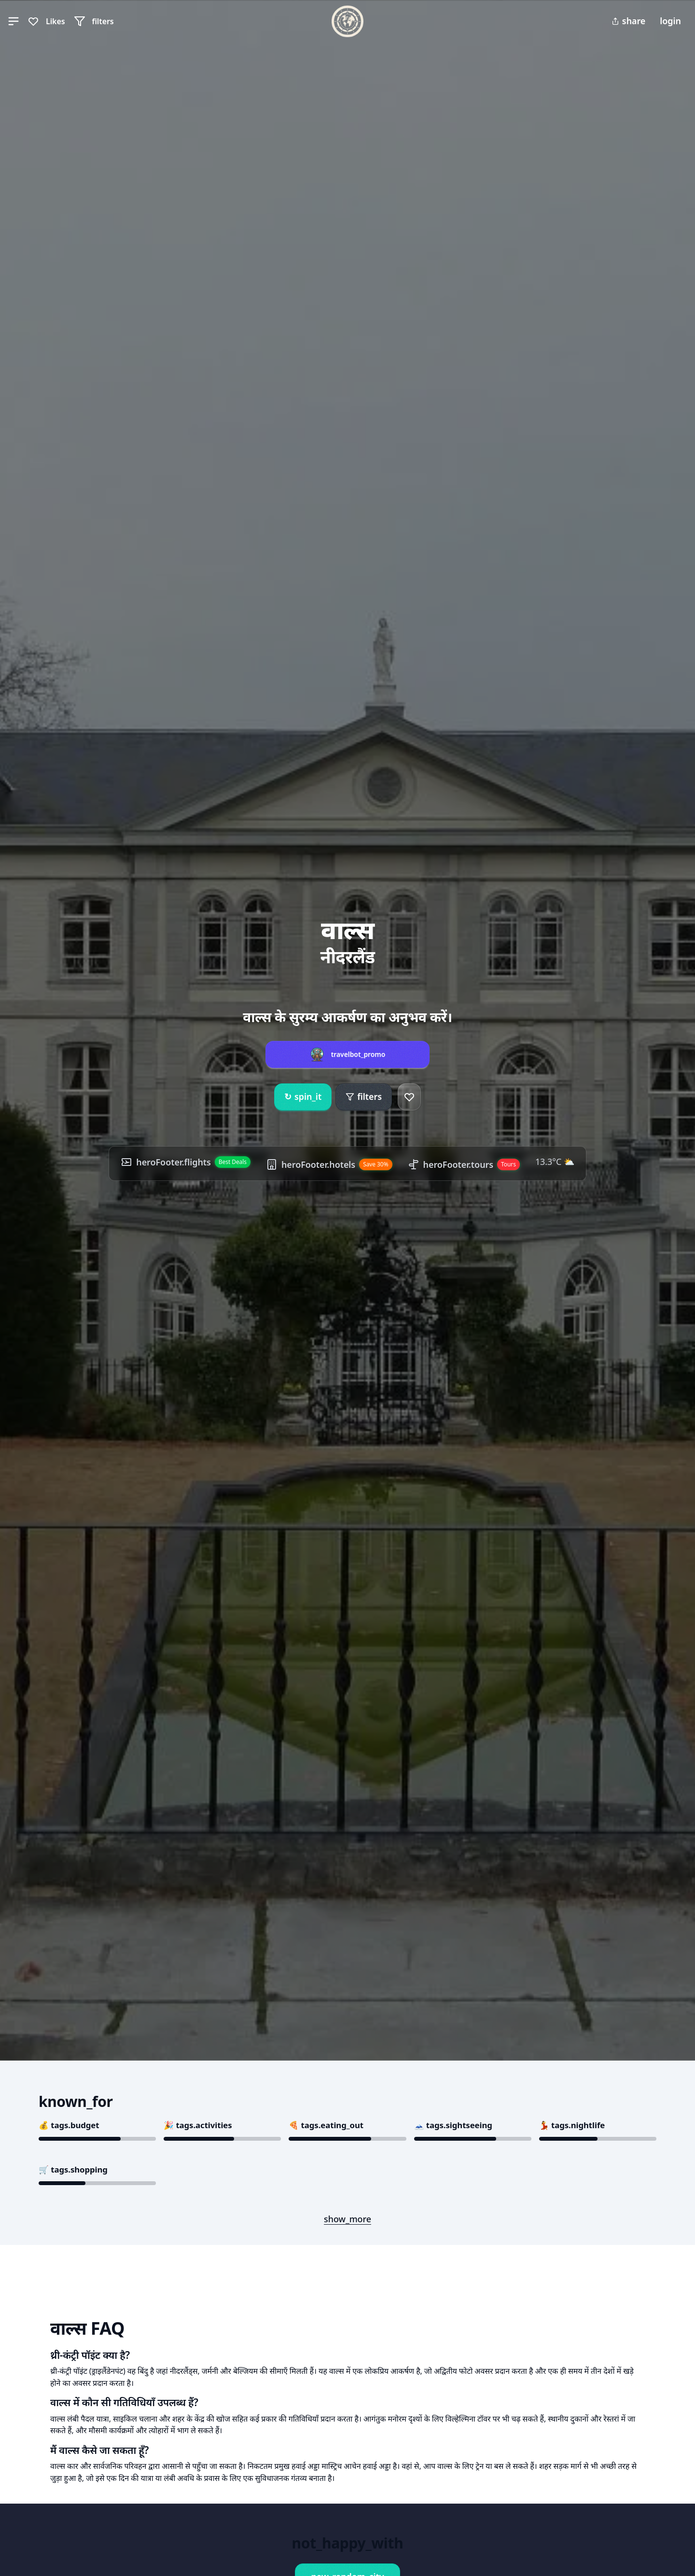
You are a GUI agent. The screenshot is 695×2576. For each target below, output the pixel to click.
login (670, 21)
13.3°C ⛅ (554, 1161)
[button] (13, 21)
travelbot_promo (358, 1054)
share (628, 21)
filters (364, 1096)
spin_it (302, 1097)
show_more (347, 2219)
